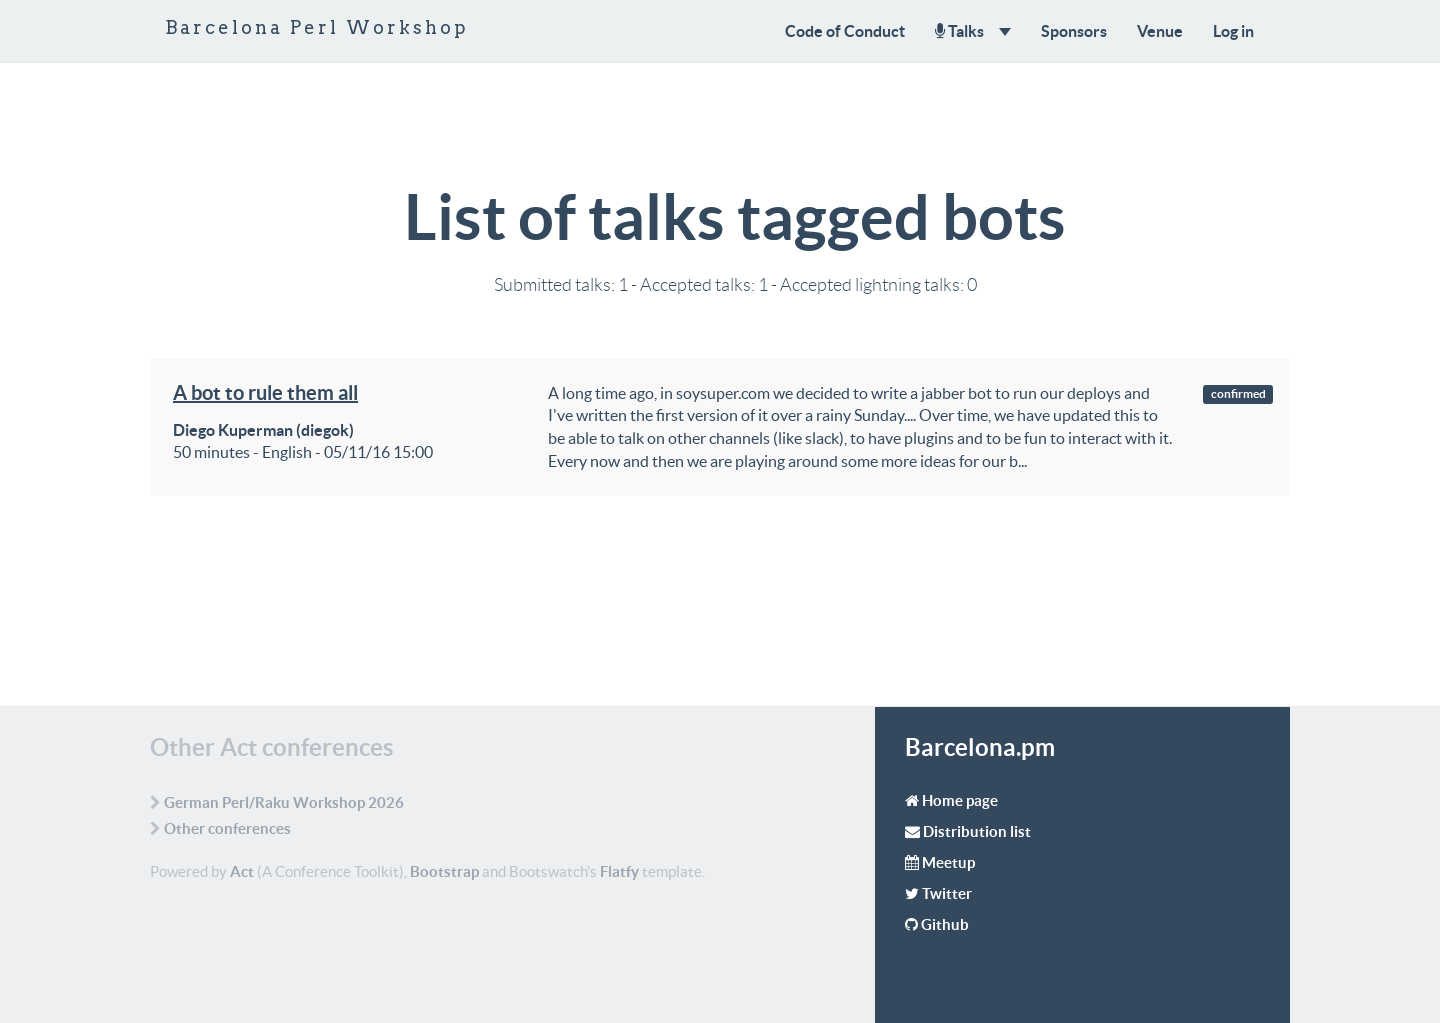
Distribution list (977, 831)
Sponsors (1074, 31)
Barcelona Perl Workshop (317, 27)
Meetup (948, 862)
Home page (960, 800)
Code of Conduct (845, 31)
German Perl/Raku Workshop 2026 (284, 802)
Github (945, 924)
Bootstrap (444, 871)
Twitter (947, 893)
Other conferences (227, 828)
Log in (1233, 31)
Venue (1160, 31)
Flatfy (619, 871)
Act (242, 871)
